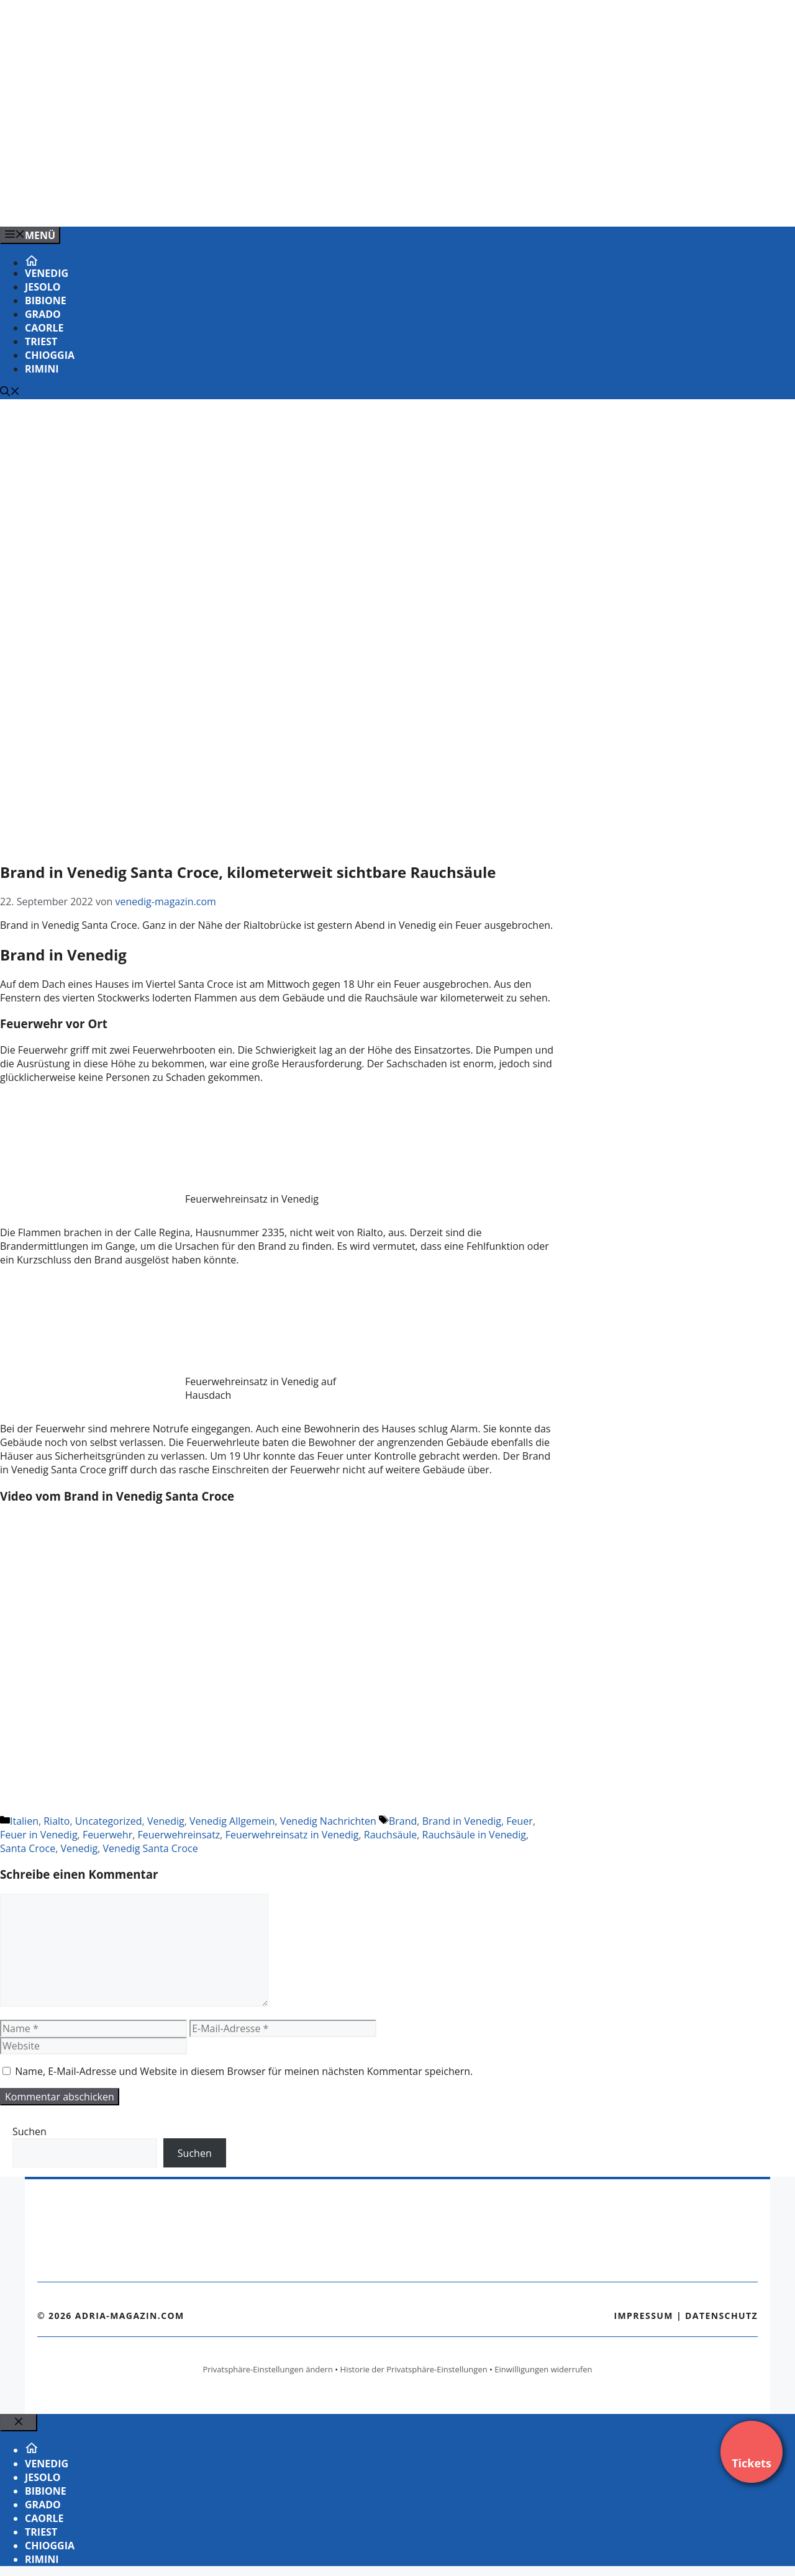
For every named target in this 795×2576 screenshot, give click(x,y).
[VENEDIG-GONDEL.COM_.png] (251, 203)
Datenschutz (721, 2315)
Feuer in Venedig (39, 1835)
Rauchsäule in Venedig (474, 1835)
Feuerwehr (107, 1835)
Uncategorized (108, 1821)
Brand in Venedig (461, 1821)
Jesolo (43, 287)
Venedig (46, 273)
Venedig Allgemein (232, 1821)
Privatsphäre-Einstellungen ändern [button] (267, 2369)
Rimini (42, 369)
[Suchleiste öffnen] (10, 392)
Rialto (56, 1821)
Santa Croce (27, 1848)
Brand (403, 1821)
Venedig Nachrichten (328, 1821)
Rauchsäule (390, 1835)
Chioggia (50, 355)
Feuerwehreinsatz (178, 1835)
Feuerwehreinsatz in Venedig (292, 1835)
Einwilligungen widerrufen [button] (543, 2369)
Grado (43, 314)
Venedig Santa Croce (150, 1848)
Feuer (519, 1821)
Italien (24, 1821)
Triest (41, 341)
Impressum (643, 2315)
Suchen (29, 2131)
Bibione (45, 300)
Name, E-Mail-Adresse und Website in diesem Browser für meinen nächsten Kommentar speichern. (244, 2071)
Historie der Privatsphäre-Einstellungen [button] (414, 2369)
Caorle (44, 328)
